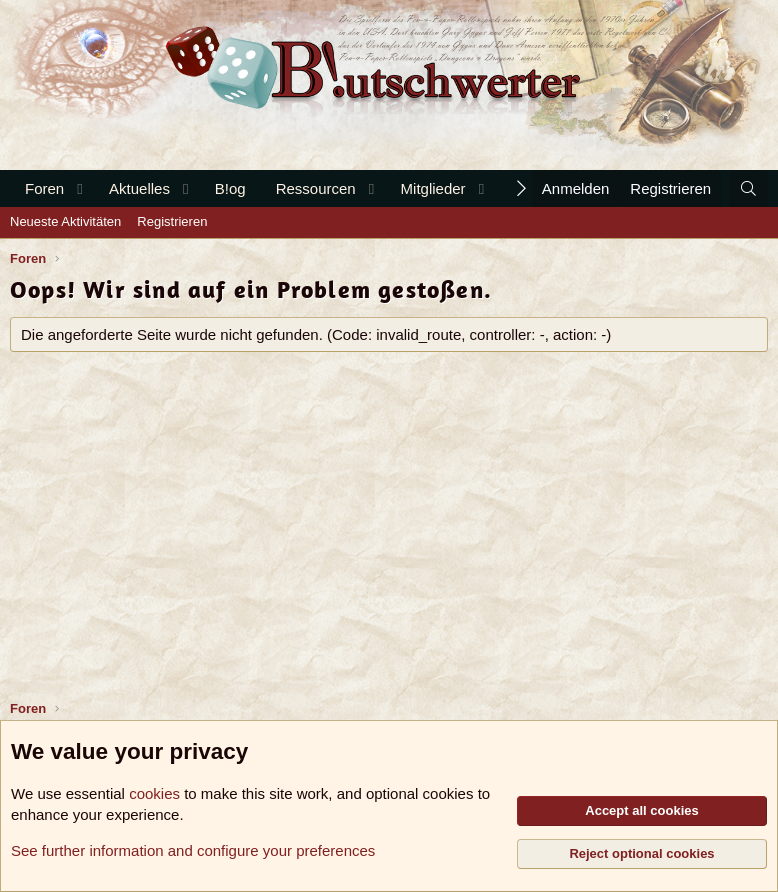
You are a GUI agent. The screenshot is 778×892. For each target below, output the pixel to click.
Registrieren (172, 221)
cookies (154, 793)
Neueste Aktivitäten (65, 221)
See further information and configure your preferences (193, 850)
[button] (80, 188)
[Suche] (748, 188)
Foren (44, 188)
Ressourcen (316, 188)
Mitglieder (433, 188)
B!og (230, 188)
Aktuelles (139, 188)
